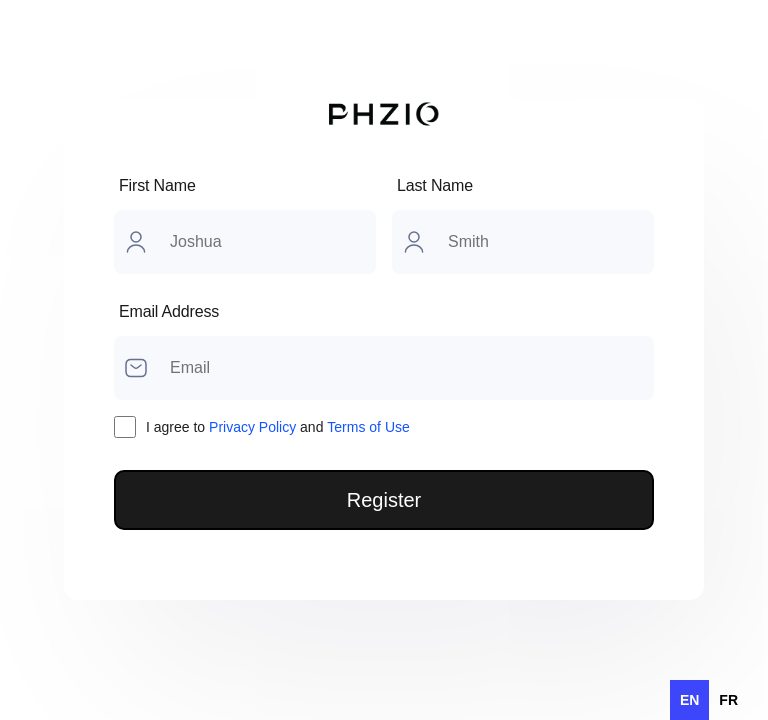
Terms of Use (368, 427)
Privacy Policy (252, 427)
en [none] (689, 700)
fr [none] (728, 700)
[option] (728, 700)
